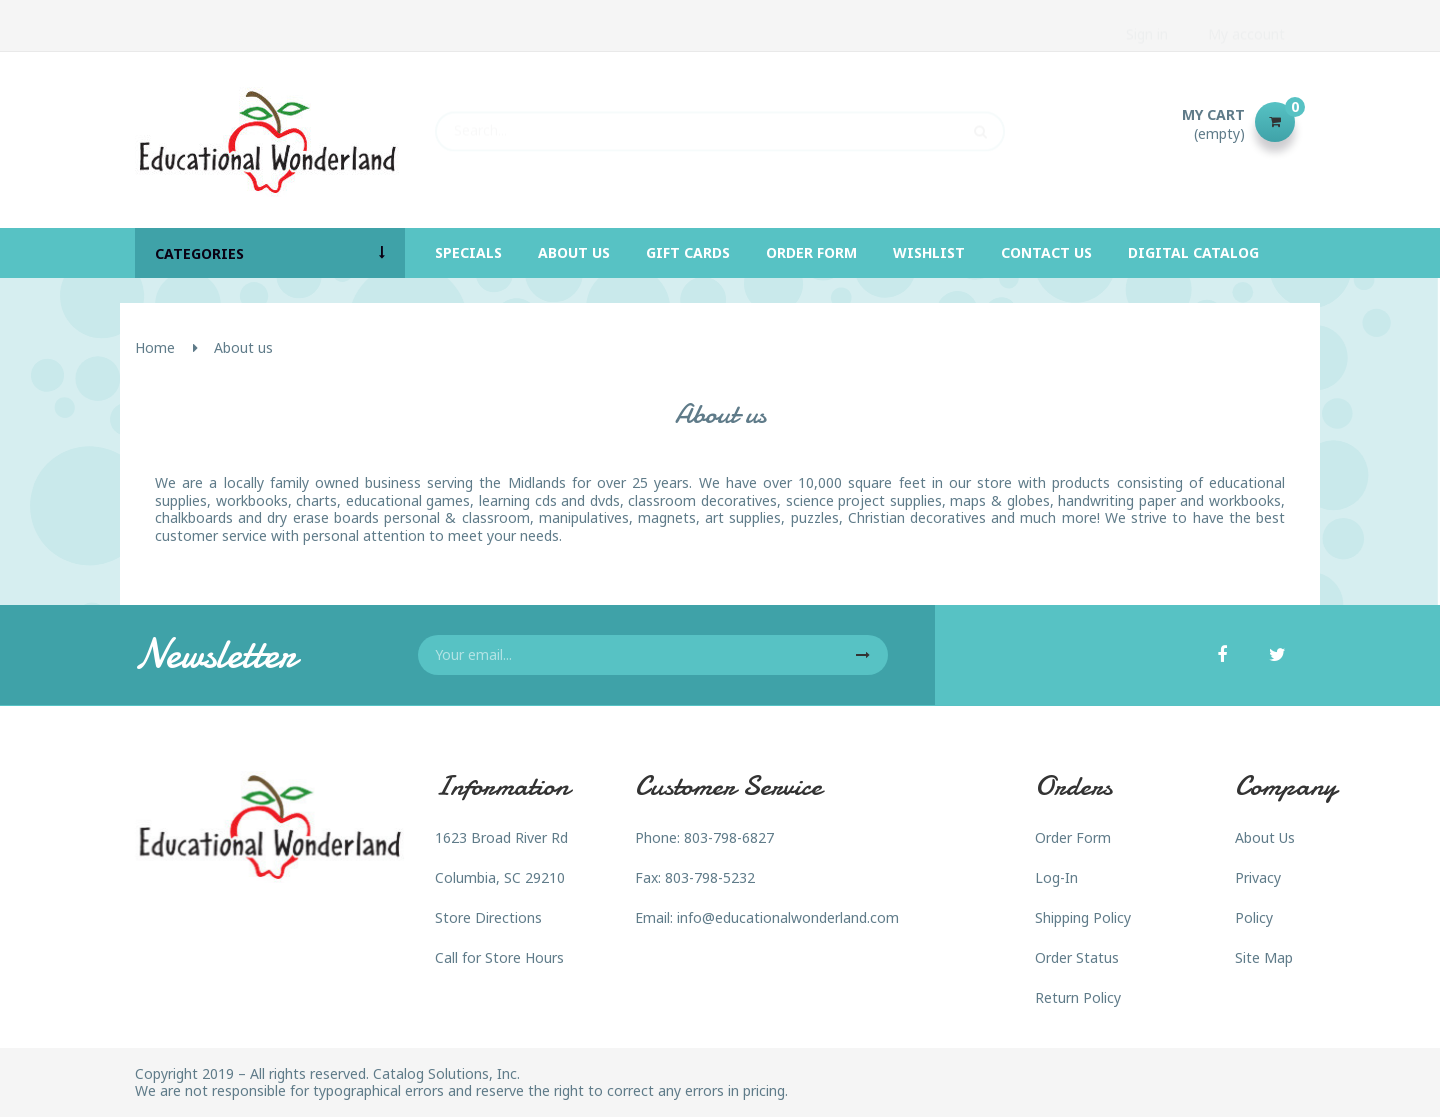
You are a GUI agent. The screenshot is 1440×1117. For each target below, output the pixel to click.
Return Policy (1078, 997)
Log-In (1056, 877)
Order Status (1077, 957)
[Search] (720, 122)
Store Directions (488, 917)
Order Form (1073, 837)
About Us (1265, 837)
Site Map (1264, 957)
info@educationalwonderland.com (788, 917)
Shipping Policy (1083, 917)
